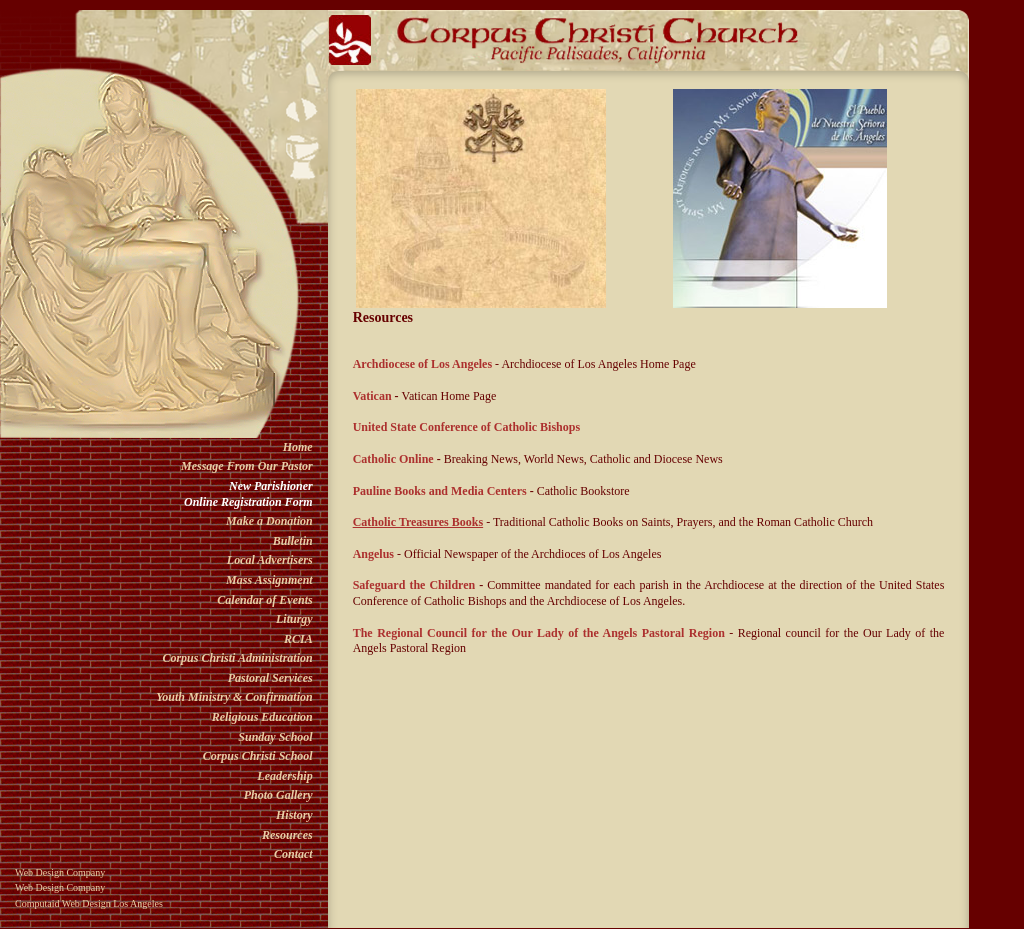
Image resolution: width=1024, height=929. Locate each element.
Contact (293, 854)
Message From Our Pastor (247, 466)
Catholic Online (393, 459)
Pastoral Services (270, 678)
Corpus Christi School (258, 756)
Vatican (372, 396)
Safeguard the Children (414, 585)
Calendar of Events (264, 600)
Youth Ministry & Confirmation (234, 697)
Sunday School (275, 737)
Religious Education (262, 717)
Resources (287, 835)
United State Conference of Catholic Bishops (466, 427)
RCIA (298, 639)
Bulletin (293, 541)
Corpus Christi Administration (237, 658)
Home (298, 447)
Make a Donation (269, 521)
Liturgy (294, 619)
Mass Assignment (269, 580)
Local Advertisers (270, 560)
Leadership (284, 776)
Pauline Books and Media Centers (441, 491)
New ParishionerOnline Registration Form (248, 494)
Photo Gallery (278, 795)
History (294, 815)
